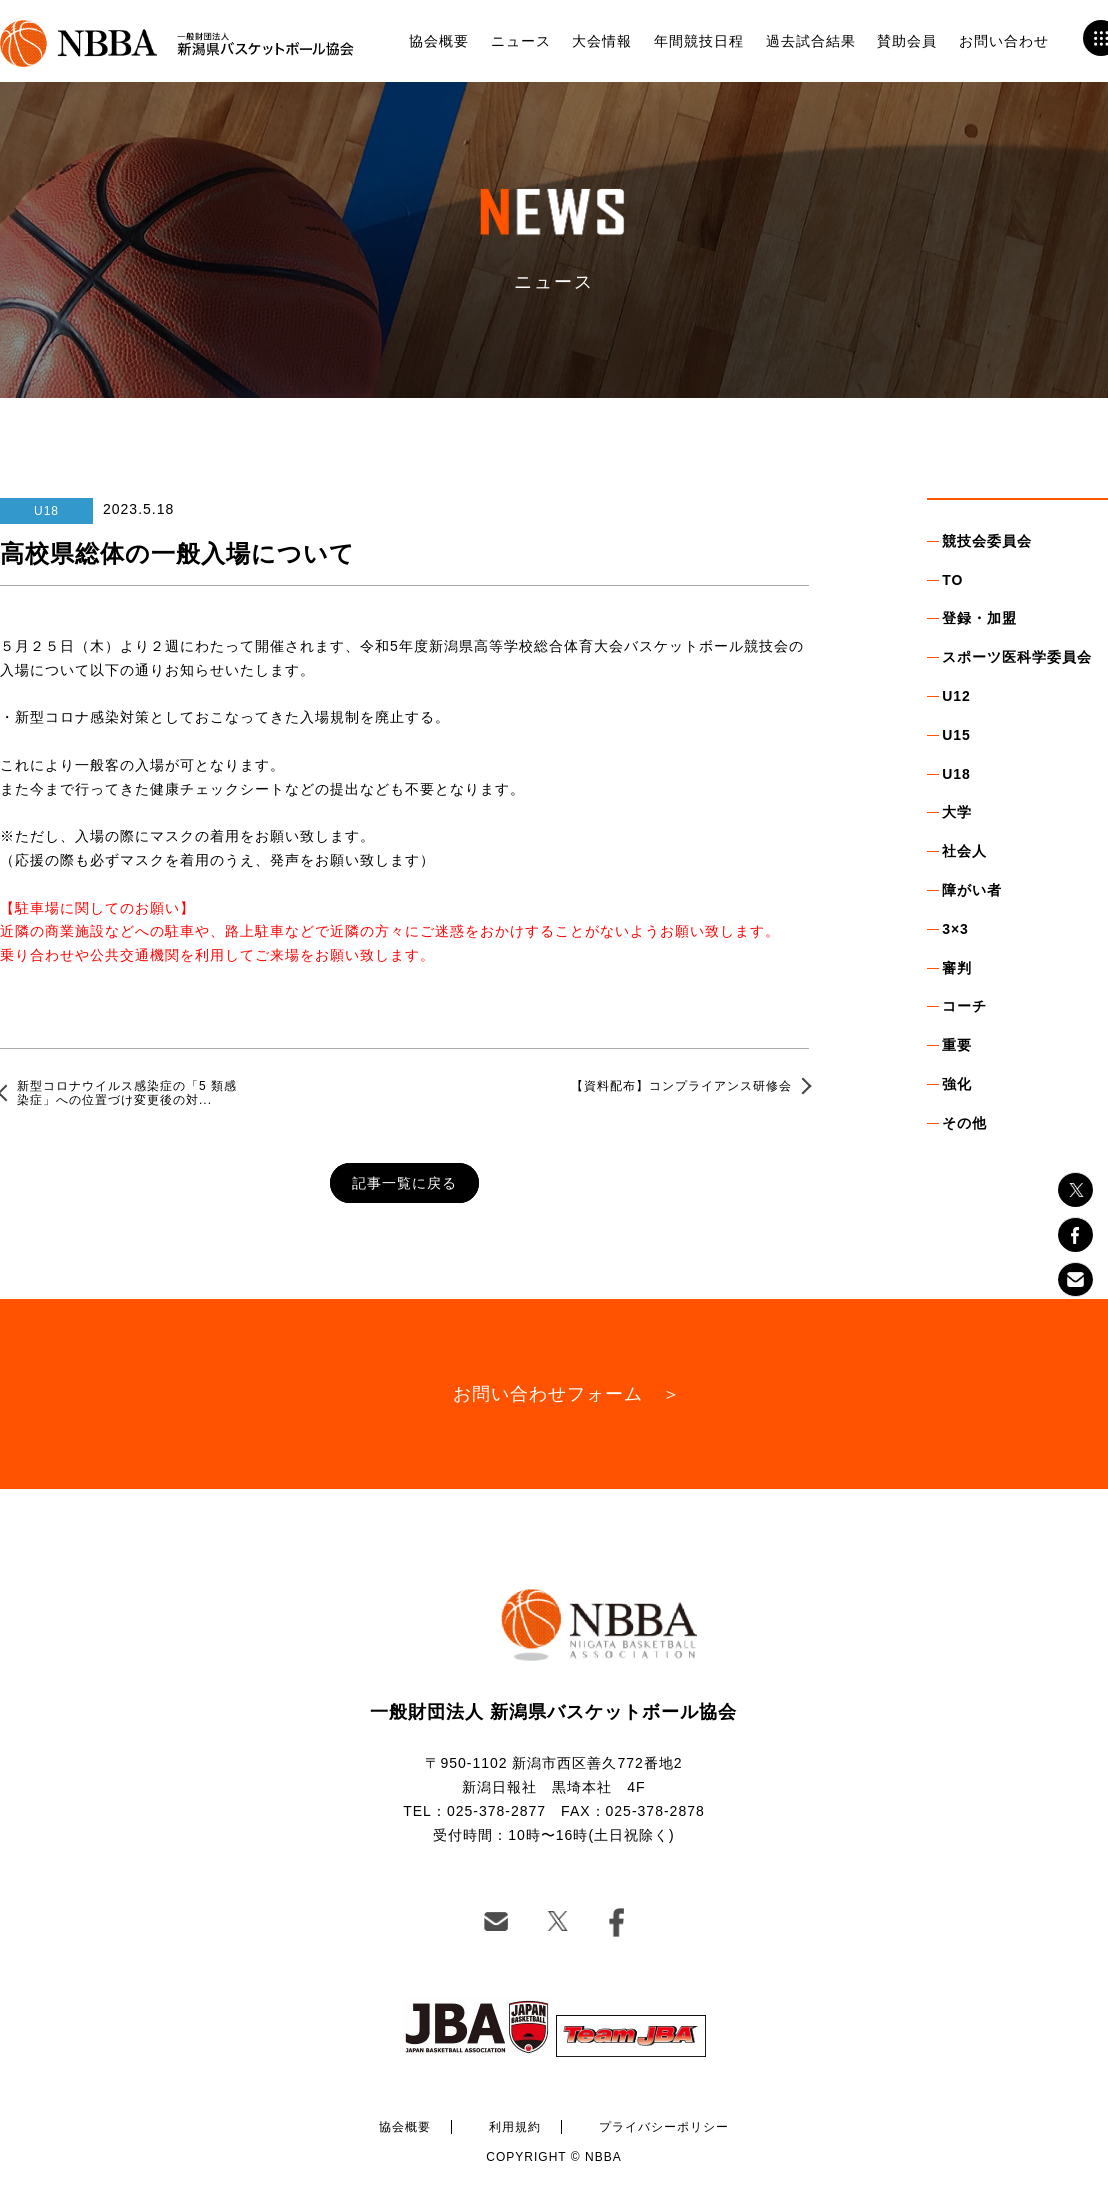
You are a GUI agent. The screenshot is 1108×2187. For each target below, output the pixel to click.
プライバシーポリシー (664, 2127)
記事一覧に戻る (404, 1183)
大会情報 (602, 41)
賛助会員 (907, 41)
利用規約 (515, 2127)
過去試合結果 (811, 41)
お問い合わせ (1004, 41)
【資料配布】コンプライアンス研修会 (681, 1086)
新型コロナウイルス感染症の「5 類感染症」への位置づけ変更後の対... (127, 1093)
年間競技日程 (699, 41)
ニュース (521, 41)
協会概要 (439, 41)
